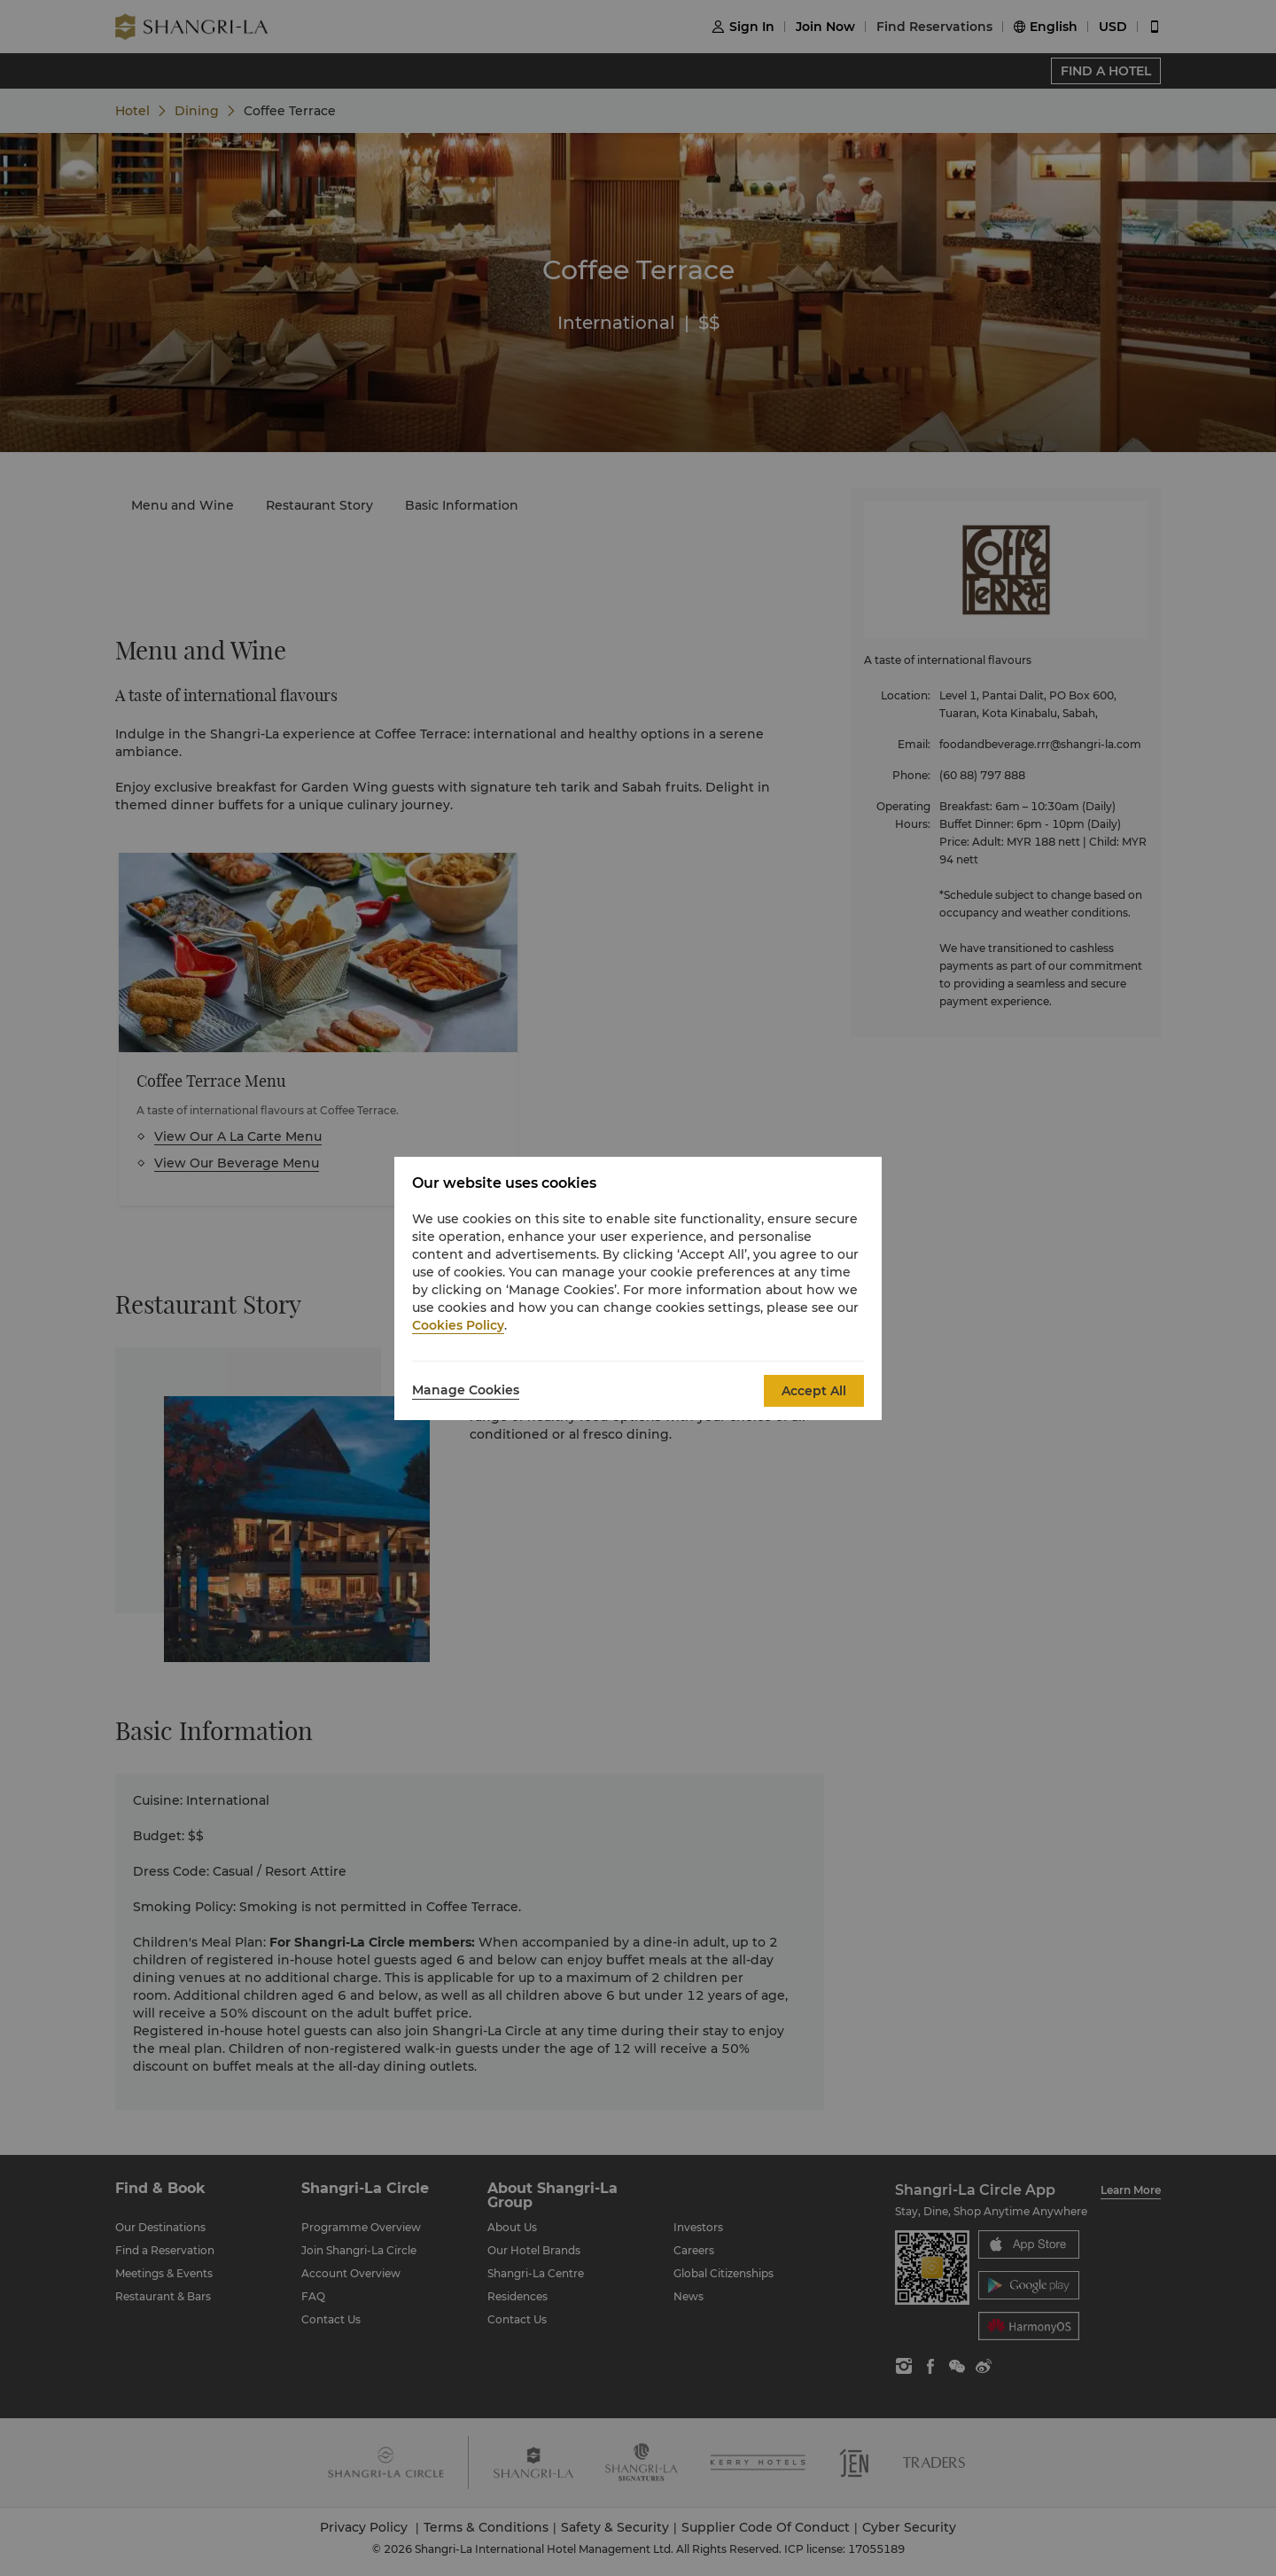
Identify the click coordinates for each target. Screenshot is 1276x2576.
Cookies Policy (458, 1325)
